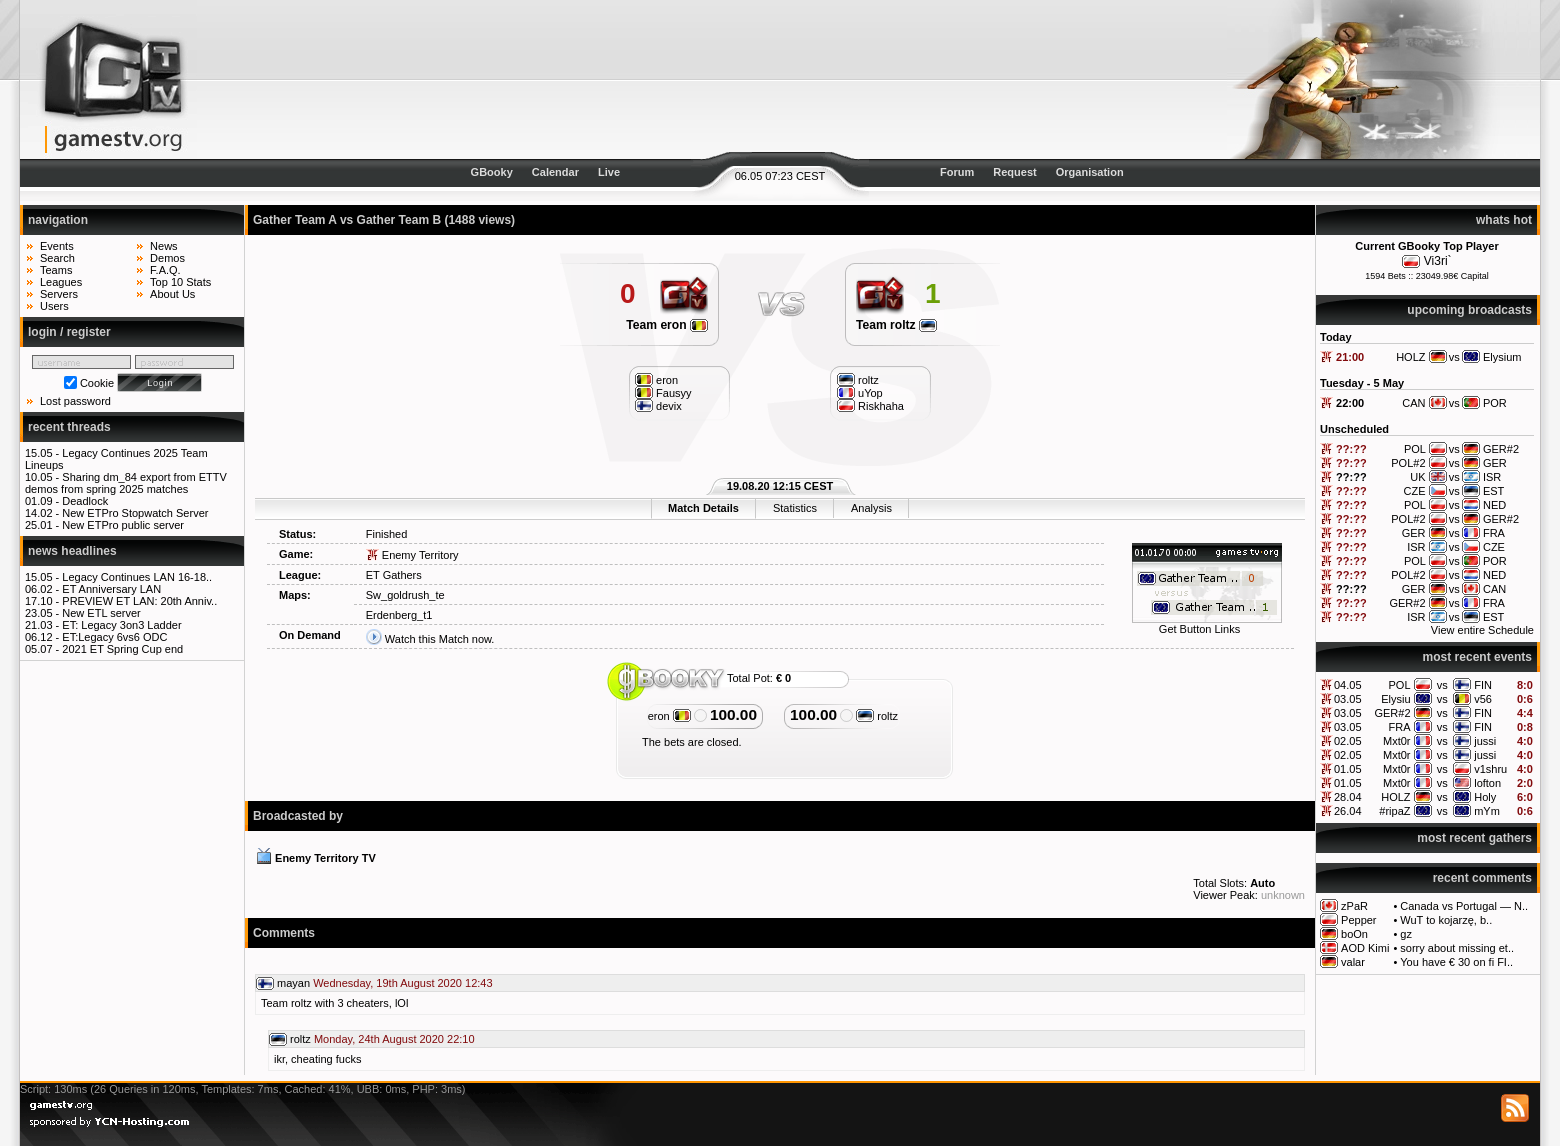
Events (57, 246)
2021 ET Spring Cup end (122, 649)
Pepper (1358, 920)
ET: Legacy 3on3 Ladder (121, 625)
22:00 (1350, 403)
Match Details (703, 508)
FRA (1400, 727)
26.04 (1348, 811)
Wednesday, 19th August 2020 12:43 (402, 983)
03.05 (1348, 699)
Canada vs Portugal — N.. (1464, 906)
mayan (293, 983)
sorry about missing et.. (1457, 948)
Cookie (97, 383)
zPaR (1354, 906)
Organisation (1090, 172)
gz (1406, 934)
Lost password (75, 401)
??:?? (1351, 449)
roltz (877, 716)
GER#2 (1392, 713)
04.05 (1348, 685)
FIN (1483, 685)
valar (1353, 962)
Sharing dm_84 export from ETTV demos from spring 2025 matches (126, 483)
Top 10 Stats (180, 282)
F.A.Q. (165, 270)
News (164, 246)
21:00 (1350, 357)
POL (1400, 685)
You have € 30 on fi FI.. (1456, 962)
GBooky (492, 172)
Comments (284, 933)
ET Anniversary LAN (111, 589)
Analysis (871, 508)
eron (669, 716)
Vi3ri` (1438, 261)
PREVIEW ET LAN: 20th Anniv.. (139, 601)
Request (1014, 172)
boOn (1354, 934)
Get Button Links (1199, 629)
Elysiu (1395, 699)
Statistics (795, 508)
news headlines (72, 551)
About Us (172, 294)
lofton (1487, 783)
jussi (1485, 741)
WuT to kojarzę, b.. (1446, 920)
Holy (1485, 797)
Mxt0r (1397, 741)
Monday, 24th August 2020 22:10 (394, 1039)
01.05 (1348, 769)
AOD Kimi (1365, 948)
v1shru (1490, 769)
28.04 (1348, 797)
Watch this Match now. (440, 639)
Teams (56, 270)
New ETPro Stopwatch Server (135, 513)
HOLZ (1395, 797)
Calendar (555, 172)
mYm (1487, 811)
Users (54, 306)
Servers (59, 294)
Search (57, 258)
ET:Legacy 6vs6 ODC (114, 637)
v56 (1483, 699)
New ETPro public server (123, 525)
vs (1442, 685)
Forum (957, 172)
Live (609, 172)
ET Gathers (394, 575)
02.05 (1348, 741)
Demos (167, 258)
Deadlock (85, 501)
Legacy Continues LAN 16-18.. (137, 577)
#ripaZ (1394, 811)
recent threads (69, 427)
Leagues (61, 282)
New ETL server (101, 613)
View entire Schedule (1482, 630)
